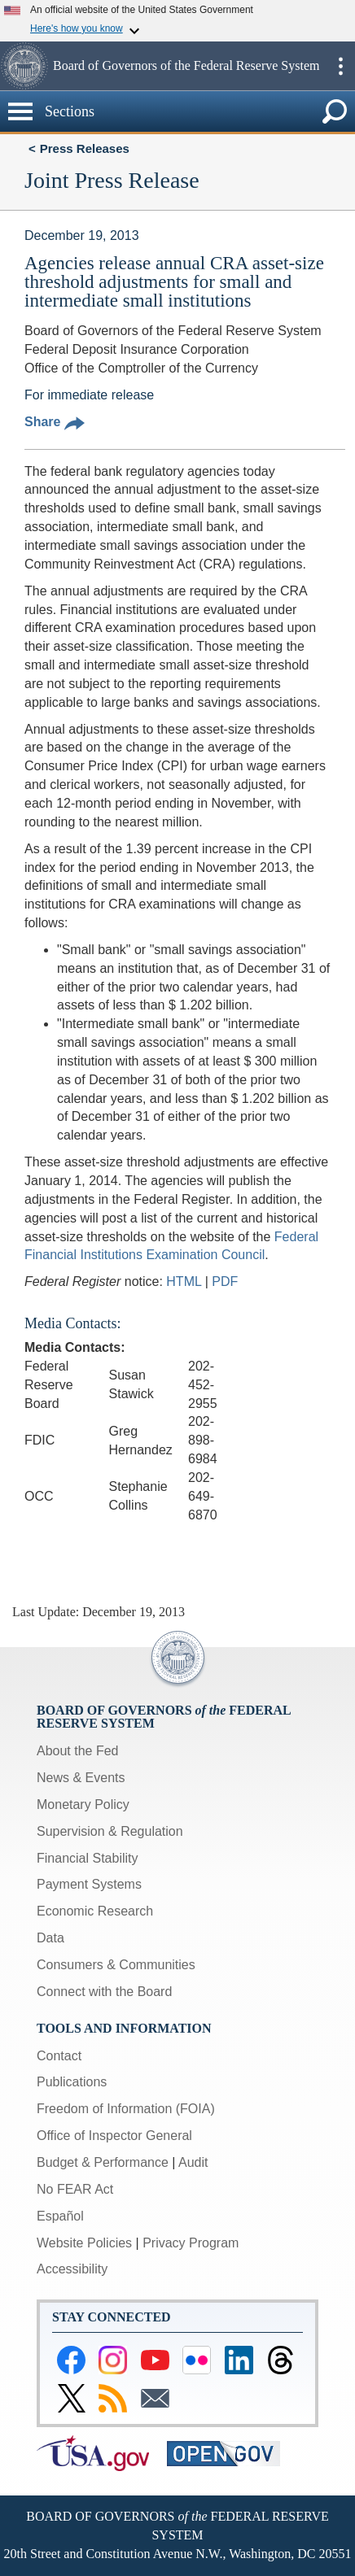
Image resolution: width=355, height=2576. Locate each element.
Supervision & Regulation (110, 1831)
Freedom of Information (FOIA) (126, 2109)
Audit (193, 2162)
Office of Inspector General (114, 2135)
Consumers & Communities (116, 1965)
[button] (24, 65)
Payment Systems (89, 1884)
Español (60, 2216)
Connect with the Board (104, 1991)
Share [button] (54, 422)
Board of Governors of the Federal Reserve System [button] (186, 65)
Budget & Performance (103, 2162)
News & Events (81, 1778)
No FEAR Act (75, 2189)
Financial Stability (87, 1858)
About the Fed (78, 1751)
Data (50, 1938)
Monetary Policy (83, 1804)
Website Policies (84, 2243)
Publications (72, 2082)
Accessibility (72, 2269)
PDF (225, 1281)
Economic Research (95, 1911)
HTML (183, 1281)
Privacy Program (190, 2243)
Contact (59, 2056)
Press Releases (84, 148)
